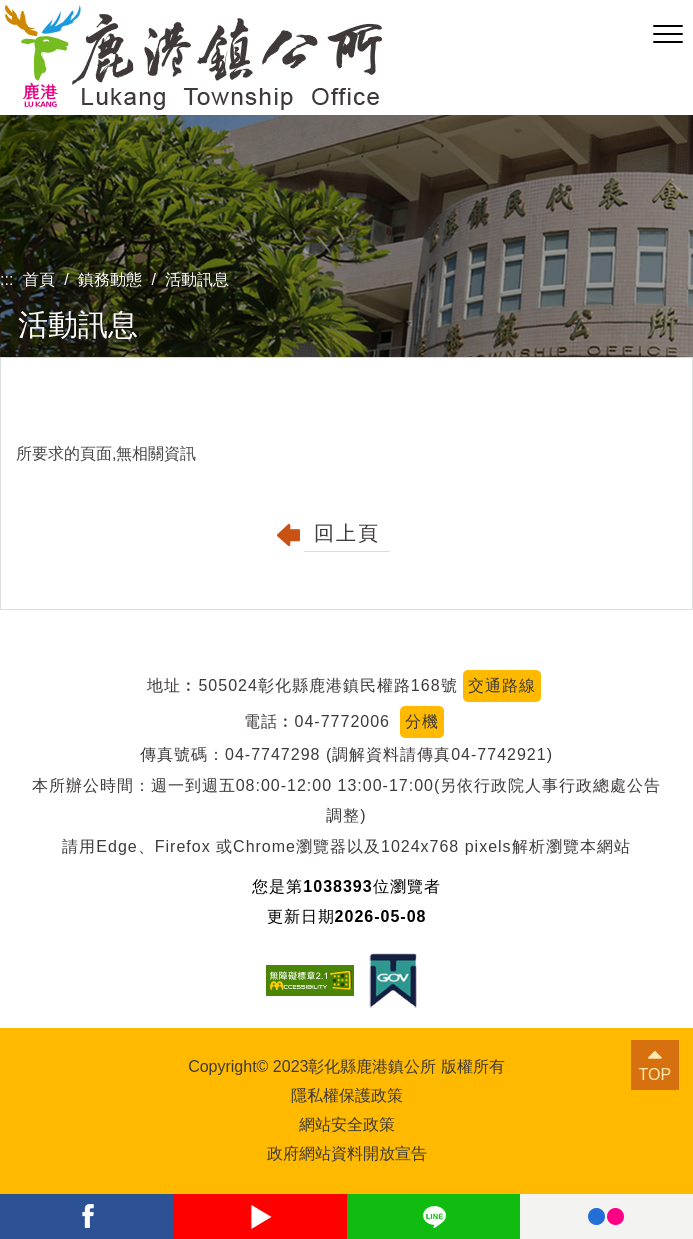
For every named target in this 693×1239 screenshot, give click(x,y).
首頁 (39, 279)
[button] (668, 35)
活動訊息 (197, 279)
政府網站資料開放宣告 (347, 1153)
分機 (422, 721)
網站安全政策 (347, 1124)
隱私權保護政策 (347, 1095)
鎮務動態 (110, 279)
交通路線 (502, 685)
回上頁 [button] (347, 533)
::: (6, 279)
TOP (655, 1074)
